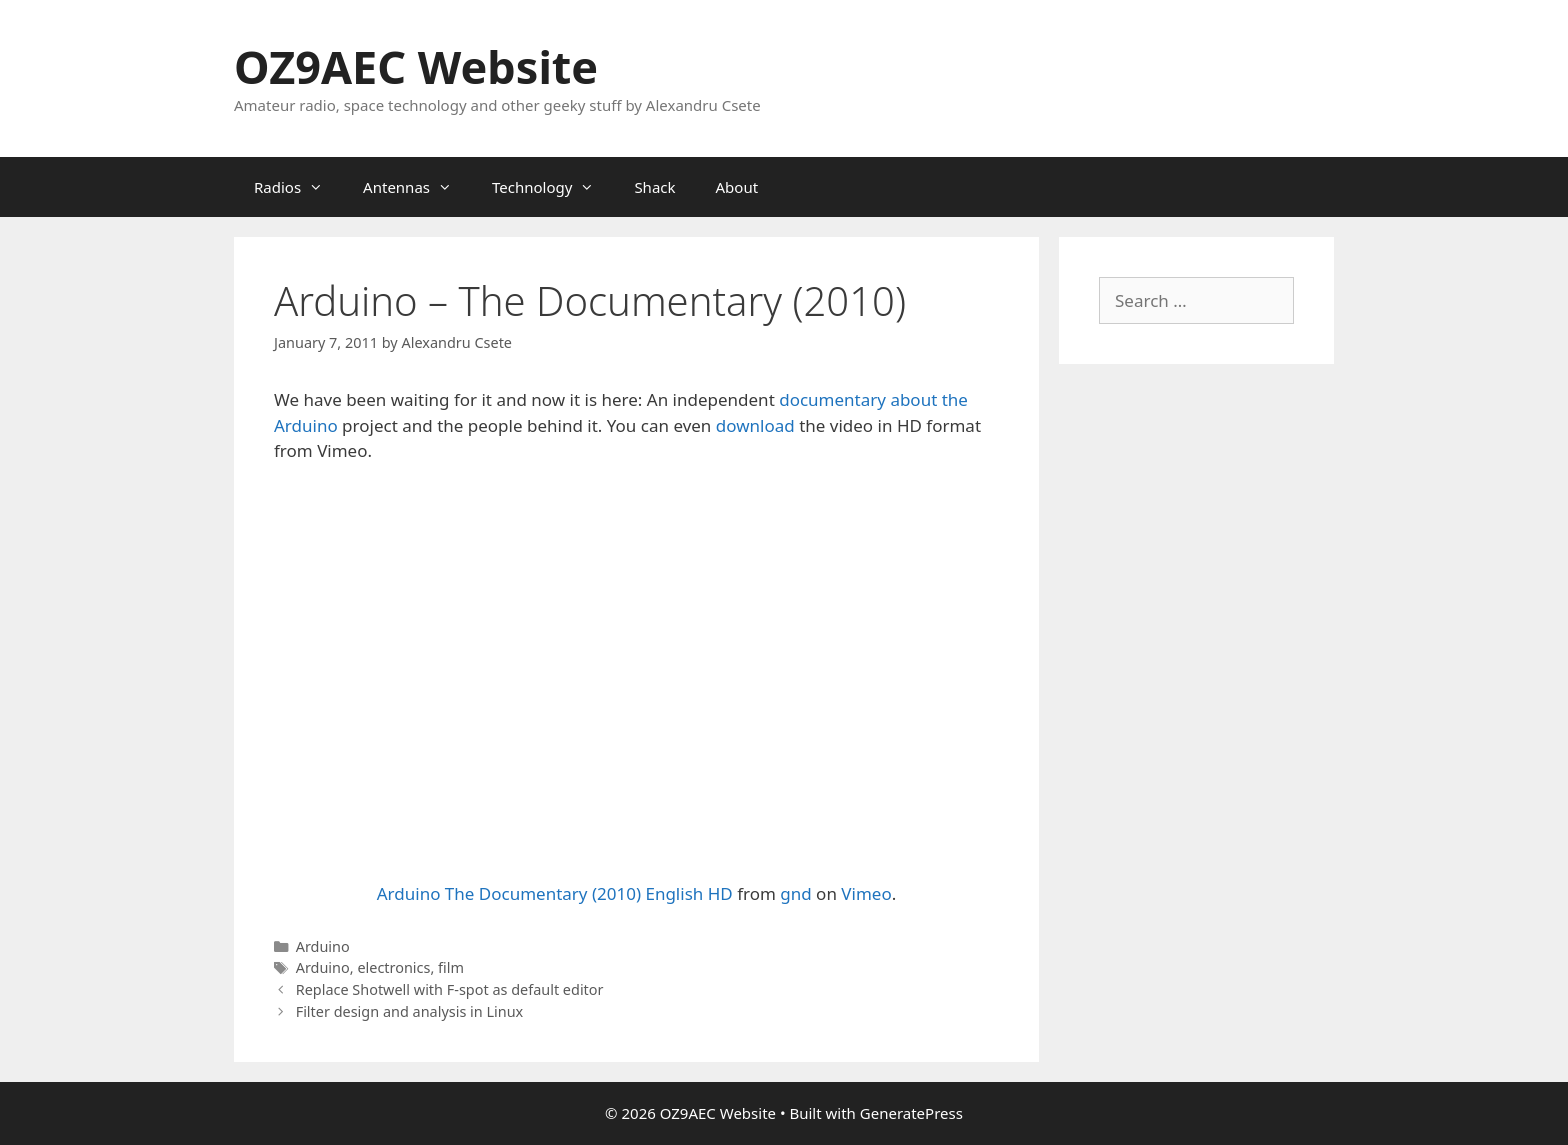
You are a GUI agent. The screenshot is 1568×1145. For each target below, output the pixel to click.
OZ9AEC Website (416, 66)
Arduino (323, 946)
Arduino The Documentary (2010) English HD (555, 893)
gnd (795, 893)
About (737, 187)
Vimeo (866, 893)
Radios (298, 187)
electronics (393, 967)
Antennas (417, 187)
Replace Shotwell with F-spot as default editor (450, 989)
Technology (553, 187)
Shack (654, 187)
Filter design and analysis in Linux (410, 1011)
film (451, 967)
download (755, 425)
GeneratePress (911, 1113)
